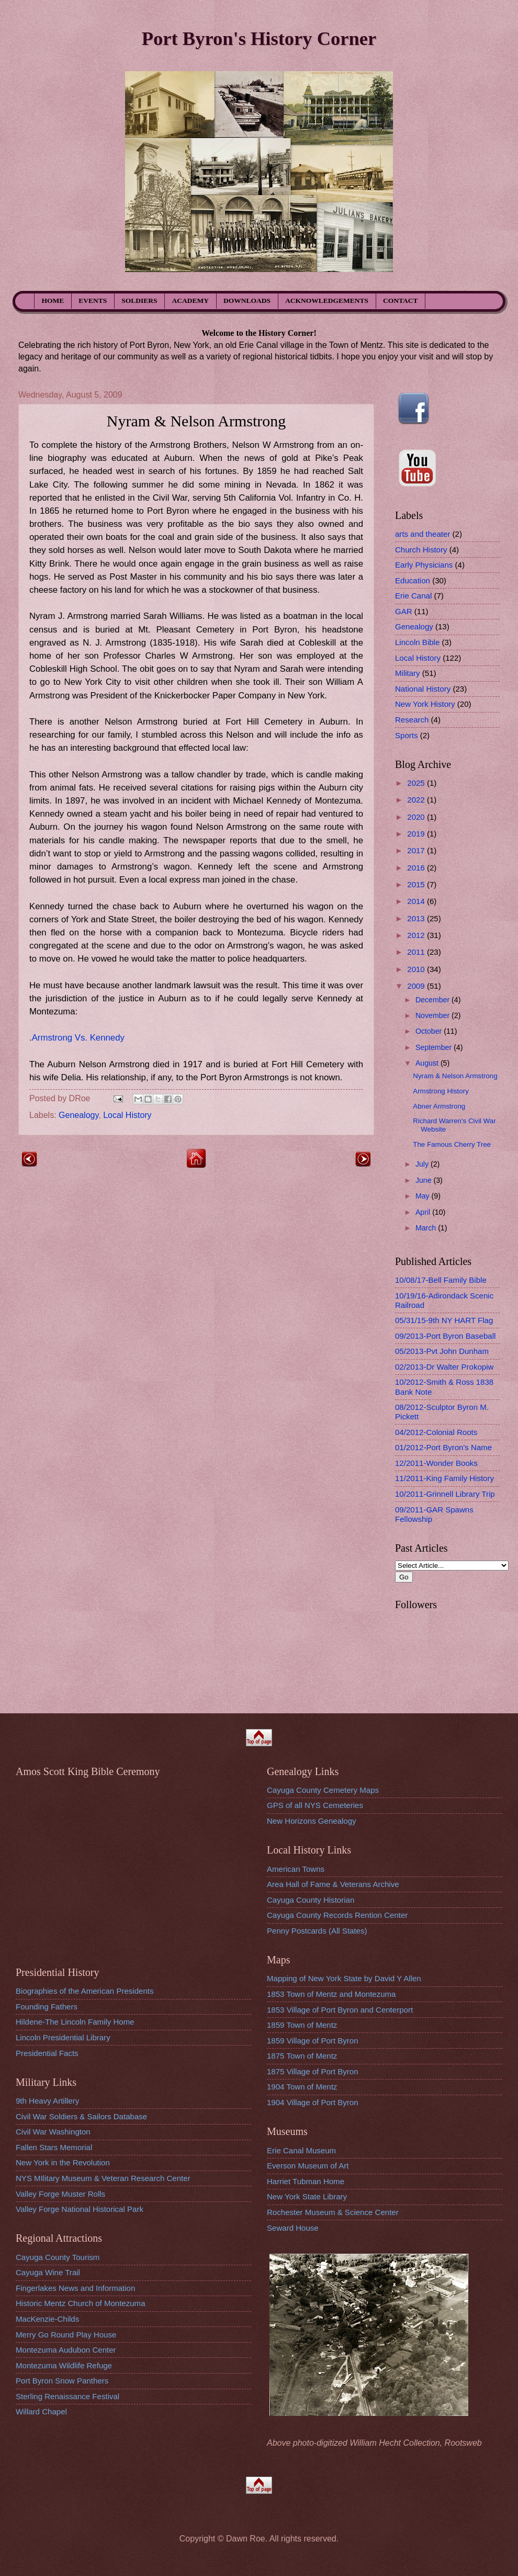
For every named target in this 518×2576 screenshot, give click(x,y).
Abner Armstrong (439, 1106)
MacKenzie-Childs (47, 2318)
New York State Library (307, 2196)
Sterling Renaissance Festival (67, 2396)
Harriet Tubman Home (305, 2181)
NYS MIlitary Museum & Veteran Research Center (103, 2178)
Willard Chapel (41, 2411)
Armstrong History (441, 1091)
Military (407, 673)
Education (412, 580)
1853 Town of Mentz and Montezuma (331, 1994)
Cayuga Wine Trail (48, 2272)
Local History (127, 1115)
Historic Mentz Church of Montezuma (80, 2303)
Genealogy (78, 1115)
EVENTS (92, 300)
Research (412, 719)
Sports (406, 735)
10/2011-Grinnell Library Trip (445, 1493)
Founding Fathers (46, 2006)
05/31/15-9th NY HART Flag (444, 1320)
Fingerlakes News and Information (75, 2288)
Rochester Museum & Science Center (333, 2212)
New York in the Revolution (63, 2162)
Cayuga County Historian (310, 1899)
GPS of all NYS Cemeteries (315, 1805)
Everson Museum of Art (307, 2165)
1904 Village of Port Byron (312, 2102)
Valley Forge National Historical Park (79, 2209)
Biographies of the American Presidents (84, 1990)
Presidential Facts (47, 2053)
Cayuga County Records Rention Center (337, 1915)
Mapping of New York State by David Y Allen (344, 1978)
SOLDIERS (139, 300)
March (426, 1228)
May (423, 1196)
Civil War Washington (53, 2131)
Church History (421, 549)
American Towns (295, 1869)
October (429, 1031)
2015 (417, 884)
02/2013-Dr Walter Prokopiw (444, 1366)
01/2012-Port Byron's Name (443, 1447)
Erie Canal (413, 595)
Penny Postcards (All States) (317, 1930)
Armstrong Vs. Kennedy (78, 1038)
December (433, 1000)
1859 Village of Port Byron (312, 2040)
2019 (417, 833)
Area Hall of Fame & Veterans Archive (333, 1884)
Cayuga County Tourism (57, 2257)
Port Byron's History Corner (259, 38)
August (428, 1063)
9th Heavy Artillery (47, 2100)
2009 (417, 985)
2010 (417, 969)
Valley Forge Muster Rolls (60, 2193)
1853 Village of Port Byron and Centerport (340, 2009)
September (434, 1047)
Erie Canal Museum (301, 2150)
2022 (417, 799)
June (424, 1180)
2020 (417, 816)
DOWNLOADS (247, 300)
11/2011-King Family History (444, 1478)
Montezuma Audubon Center (66, 2349)
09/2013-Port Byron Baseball (445, 1335)
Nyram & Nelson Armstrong (455, 1076)
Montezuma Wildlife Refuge (64, 2365)
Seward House (293, 2227)
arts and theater (422, 533)
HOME (53, 300)
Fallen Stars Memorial (54, 2147)
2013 (417, 918)
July (423, 1164)
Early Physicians (424, 564)
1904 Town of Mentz (302, 2086)
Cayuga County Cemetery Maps (323, 1790)
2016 (417, 867)
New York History (425, 703)
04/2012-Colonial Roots (436, 1432)
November (433, 1015)
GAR (403, 611)
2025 (417, 782)
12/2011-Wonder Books (436, 1463)
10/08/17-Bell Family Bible (441, 1279)
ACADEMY (190, 300)
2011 (417, 951)
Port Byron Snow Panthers (62, 2380)
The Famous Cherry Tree (452, 1144)
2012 (417, 935)
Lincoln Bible (417, 642)
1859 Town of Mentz (302, 2024)
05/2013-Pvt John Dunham (442, 1351)
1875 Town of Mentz (302, 2055)
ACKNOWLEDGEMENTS (326, 300)
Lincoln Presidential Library (63, 2037)
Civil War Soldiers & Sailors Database (81, 2116)
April (423, 1212)
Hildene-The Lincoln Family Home (75, 2021)
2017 (417, 850)
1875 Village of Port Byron (312, 2071)
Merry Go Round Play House (66, 2334)
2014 (417, 901)
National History (423, 688)
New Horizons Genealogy (311, 1820)
